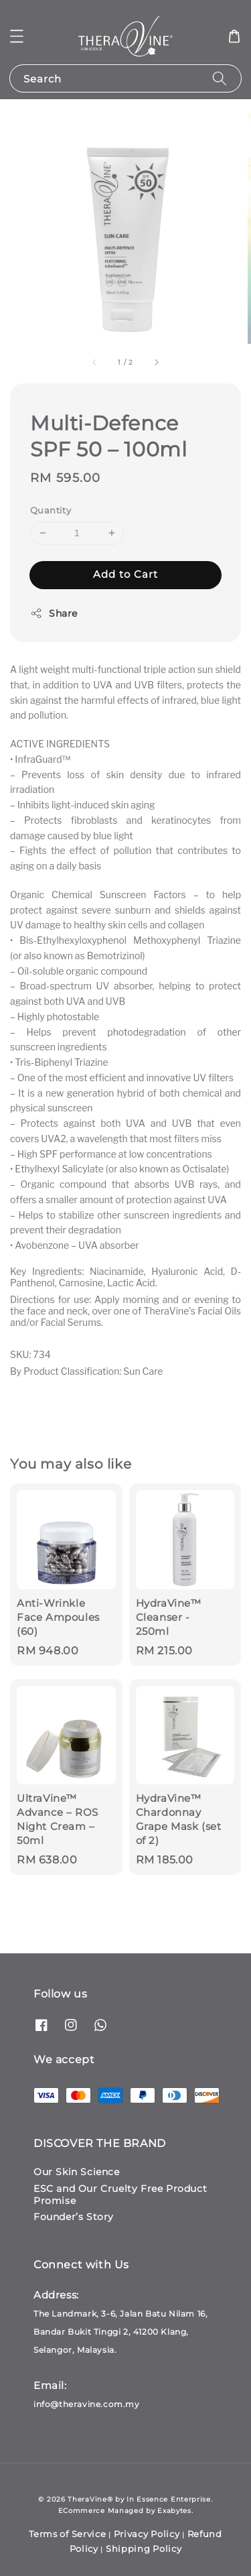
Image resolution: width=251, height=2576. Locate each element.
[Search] (219, 78)
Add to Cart (125, 574)
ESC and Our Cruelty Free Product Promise (120, 2195)
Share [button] (54, 613)
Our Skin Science (76, 2172)
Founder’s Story (73, 2217)
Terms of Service (67, 2533)
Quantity (50, 510)
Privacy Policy (147, 2533)
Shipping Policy (144, 2548)
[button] (16, 36)
